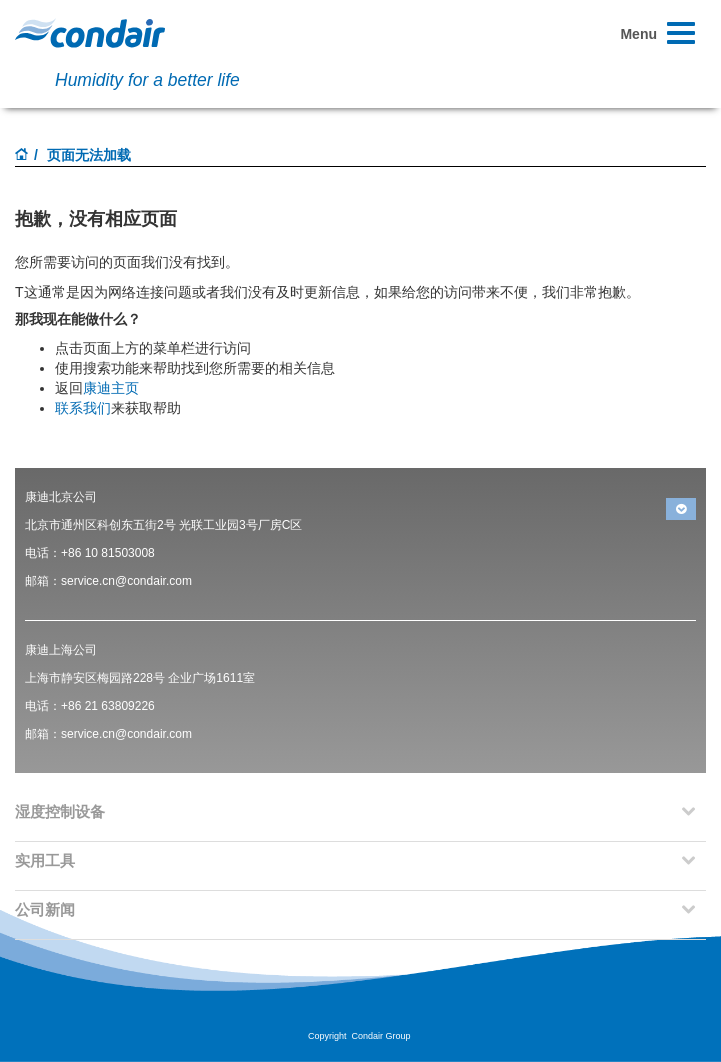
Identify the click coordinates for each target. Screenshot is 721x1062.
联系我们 (83, 408)
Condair (90, 33)
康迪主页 (111, 388)
